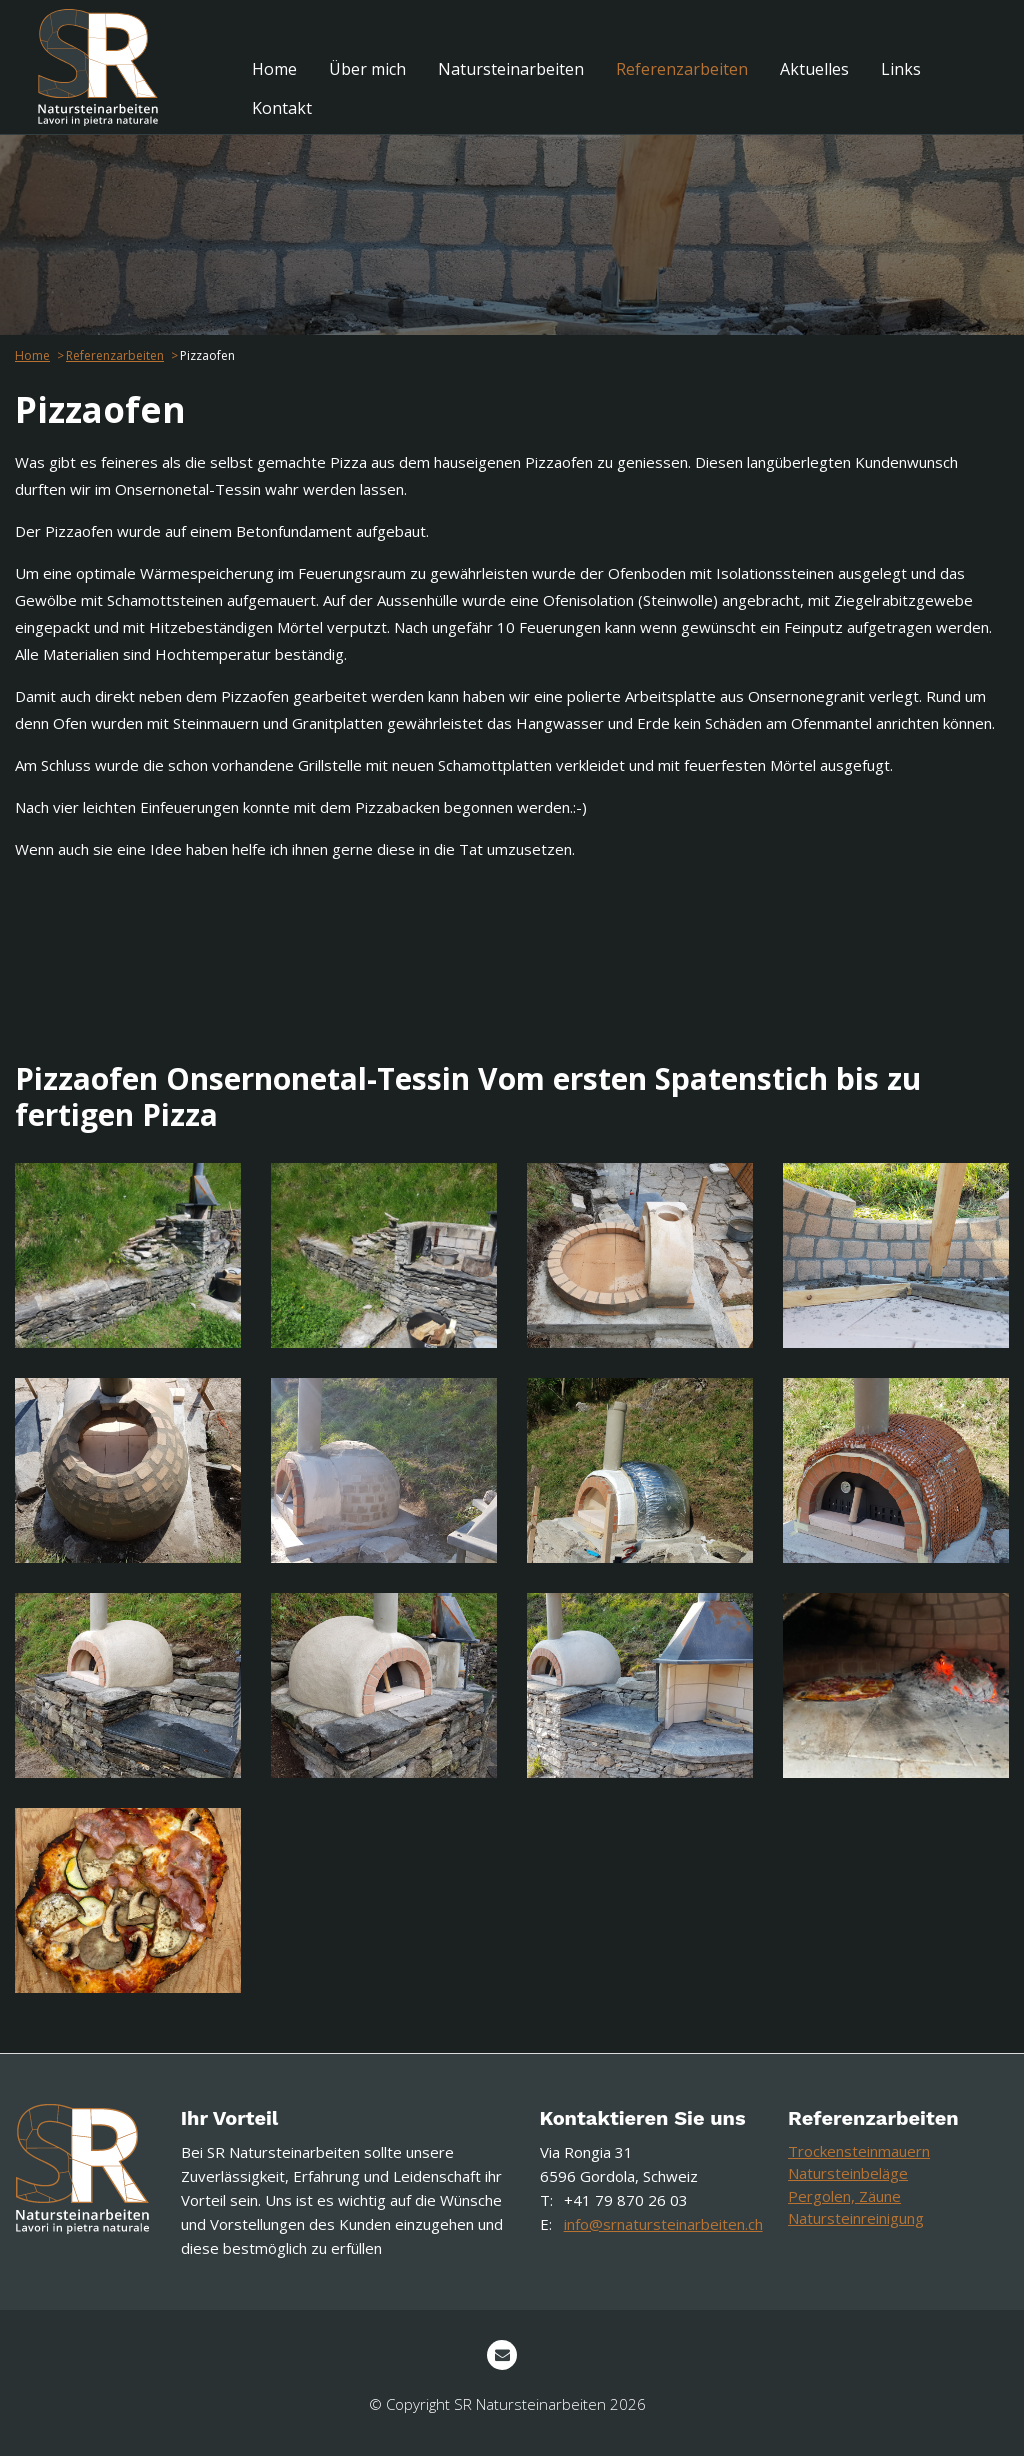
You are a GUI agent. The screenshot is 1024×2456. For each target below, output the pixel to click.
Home (274, 69)
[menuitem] (274, 69)
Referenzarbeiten (682, 69)
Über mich (367, 69)
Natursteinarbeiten (511, 69)
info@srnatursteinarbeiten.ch (663, 2224)
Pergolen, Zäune (844, 2196)
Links (901, 69)
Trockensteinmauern (859, 2151)
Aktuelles (814, 69)
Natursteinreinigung (856, 2218)
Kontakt (282, 108)
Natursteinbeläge (848, 2173)
